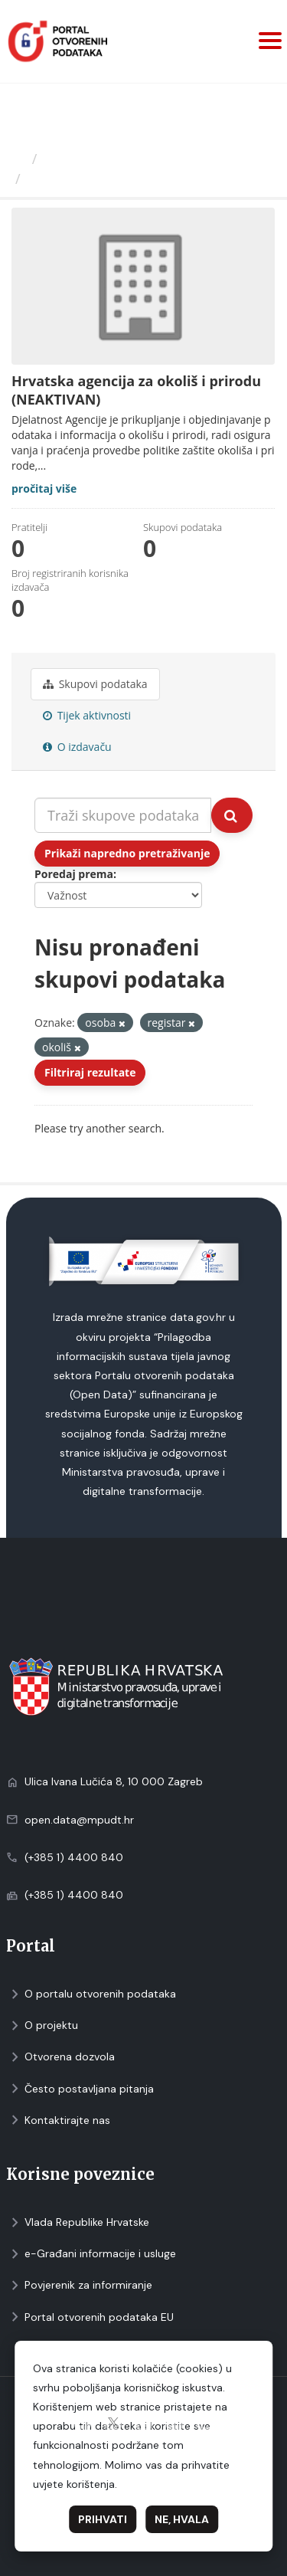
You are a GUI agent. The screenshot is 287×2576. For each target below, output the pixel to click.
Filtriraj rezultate (89, 1072)
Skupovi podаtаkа (95, 684)
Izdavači (70, 158)
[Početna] (17, 158)
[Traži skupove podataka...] (122, 815)
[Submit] (232, 815)
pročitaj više (44, 488)
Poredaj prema (73, 874)
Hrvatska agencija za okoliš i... (130, 178)
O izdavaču (77, 746)
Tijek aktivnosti (87, 715)
